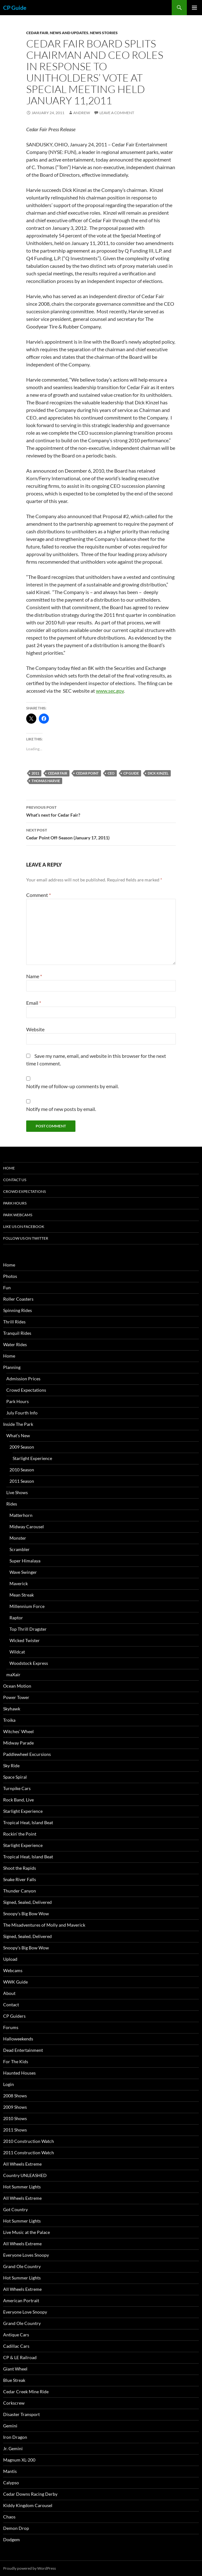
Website (35, 1029)
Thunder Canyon (19, 1890)
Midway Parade (18, 1742)
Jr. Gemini (13, 2448)
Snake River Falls (19, 1879)
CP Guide (15, 7)
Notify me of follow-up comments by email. (72, 1086)
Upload (10, 1959)
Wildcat (17, 1651)
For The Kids (15, 2061)
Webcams (12, 1970)
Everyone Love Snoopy (25, 2312)
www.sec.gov (110, 691)
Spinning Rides (17, 1310)
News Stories (104, 32)
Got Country (15, 2209)
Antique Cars (16, 2334)
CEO (111, 773)
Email (33, 1003)
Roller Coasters (18, 1299)
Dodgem (11, 2539)
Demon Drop (16, 2528)
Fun (7, 1287)
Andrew (81, 112)
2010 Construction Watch (28, 2141)
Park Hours (15, 1203)
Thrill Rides (14, 1321)
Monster (17, 1538)
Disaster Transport (21, 2414)
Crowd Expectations (24, 1191)
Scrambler (19, 1549)
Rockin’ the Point (19, 1834)
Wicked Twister (24, 1640)
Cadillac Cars (16, 2346)
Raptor (16, 1617)
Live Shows (17, 1492)
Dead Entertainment (23, 2050)
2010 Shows (15, 2118)
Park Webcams (17, 1214)
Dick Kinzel (158, 773)
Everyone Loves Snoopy (26, 2255)
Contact (11, 2004)
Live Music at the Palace (26, 2232)
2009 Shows (15, 2107)
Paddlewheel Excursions (27, 1754)
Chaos (9, 2516)
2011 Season (21, 1481)
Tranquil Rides (17, 1333)
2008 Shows (15, 2095)
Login (8, 2084)
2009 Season (21, 1447)
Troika (9, 1720)
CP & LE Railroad (20, 2357)
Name (34, 976)
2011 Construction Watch (28, 2152)
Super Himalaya (24, 1560)
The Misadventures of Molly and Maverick (44, 1925)
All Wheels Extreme (22, 2164)
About (9, 1993)
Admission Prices (23, 1378)
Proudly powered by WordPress (29, 2568)
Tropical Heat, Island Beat (28, 1822)
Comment (38, 895)
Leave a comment (116, 112)
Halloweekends (18, 2038)
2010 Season (21, 1469)
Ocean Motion (17, 1686)
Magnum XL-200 (19, 2460)
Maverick (18, 1583)
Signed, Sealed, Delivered (27, 1902)
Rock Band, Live (18, 1799)
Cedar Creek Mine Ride (26, 2391)
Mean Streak (21, 1595)
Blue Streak (14, 2380)
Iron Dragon (15, 2437)
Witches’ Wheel (18, 1731)
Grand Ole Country (22, 2266)
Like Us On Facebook (23, 1226)
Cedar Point (87, 773)
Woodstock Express (28, 1663)
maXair (13, 1674)
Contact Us (14, 1179)
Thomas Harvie (46, 781)
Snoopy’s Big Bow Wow (26, 1913)
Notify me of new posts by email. (61, 1109)
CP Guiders (14, 2016)
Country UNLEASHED (25, 2175)
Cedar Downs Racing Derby (30, 2494)
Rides (11, 1503)
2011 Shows (15, 2129)
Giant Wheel (15, 2368)
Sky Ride (11, 1765)
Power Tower (16, 1697)
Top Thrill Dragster (28, 1629)
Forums (10, 2027)
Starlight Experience (32, 1458)
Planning (12, 1367)
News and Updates (69, 32)
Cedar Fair (37, 32)
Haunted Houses (19, 2073)
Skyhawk (11, 1708)
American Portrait (21, 2300)
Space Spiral (15, 1777)
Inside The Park (18, 1424)
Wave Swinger (23, 1572)
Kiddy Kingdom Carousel (27, 2505)
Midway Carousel (26, 1526)
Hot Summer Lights (22, 2186)
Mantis (10, 2471)
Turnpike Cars (17, 1788)
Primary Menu (194, 7)
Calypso (11, 2482)
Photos (10, 1276)
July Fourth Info (22, 1412)
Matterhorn (21, 1515)
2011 (35, 773)
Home (9, 1168)
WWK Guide (15, 1981)
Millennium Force (27, 1606)
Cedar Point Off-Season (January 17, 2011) (101, 833)
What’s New (18, 1435)
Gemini (10, 2425)
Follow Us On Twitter (25, 1238)
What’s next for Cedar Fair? (101, 811)
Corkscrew (14, 2403)
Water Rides (15, 1344)
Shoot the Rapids (19, 1868)
